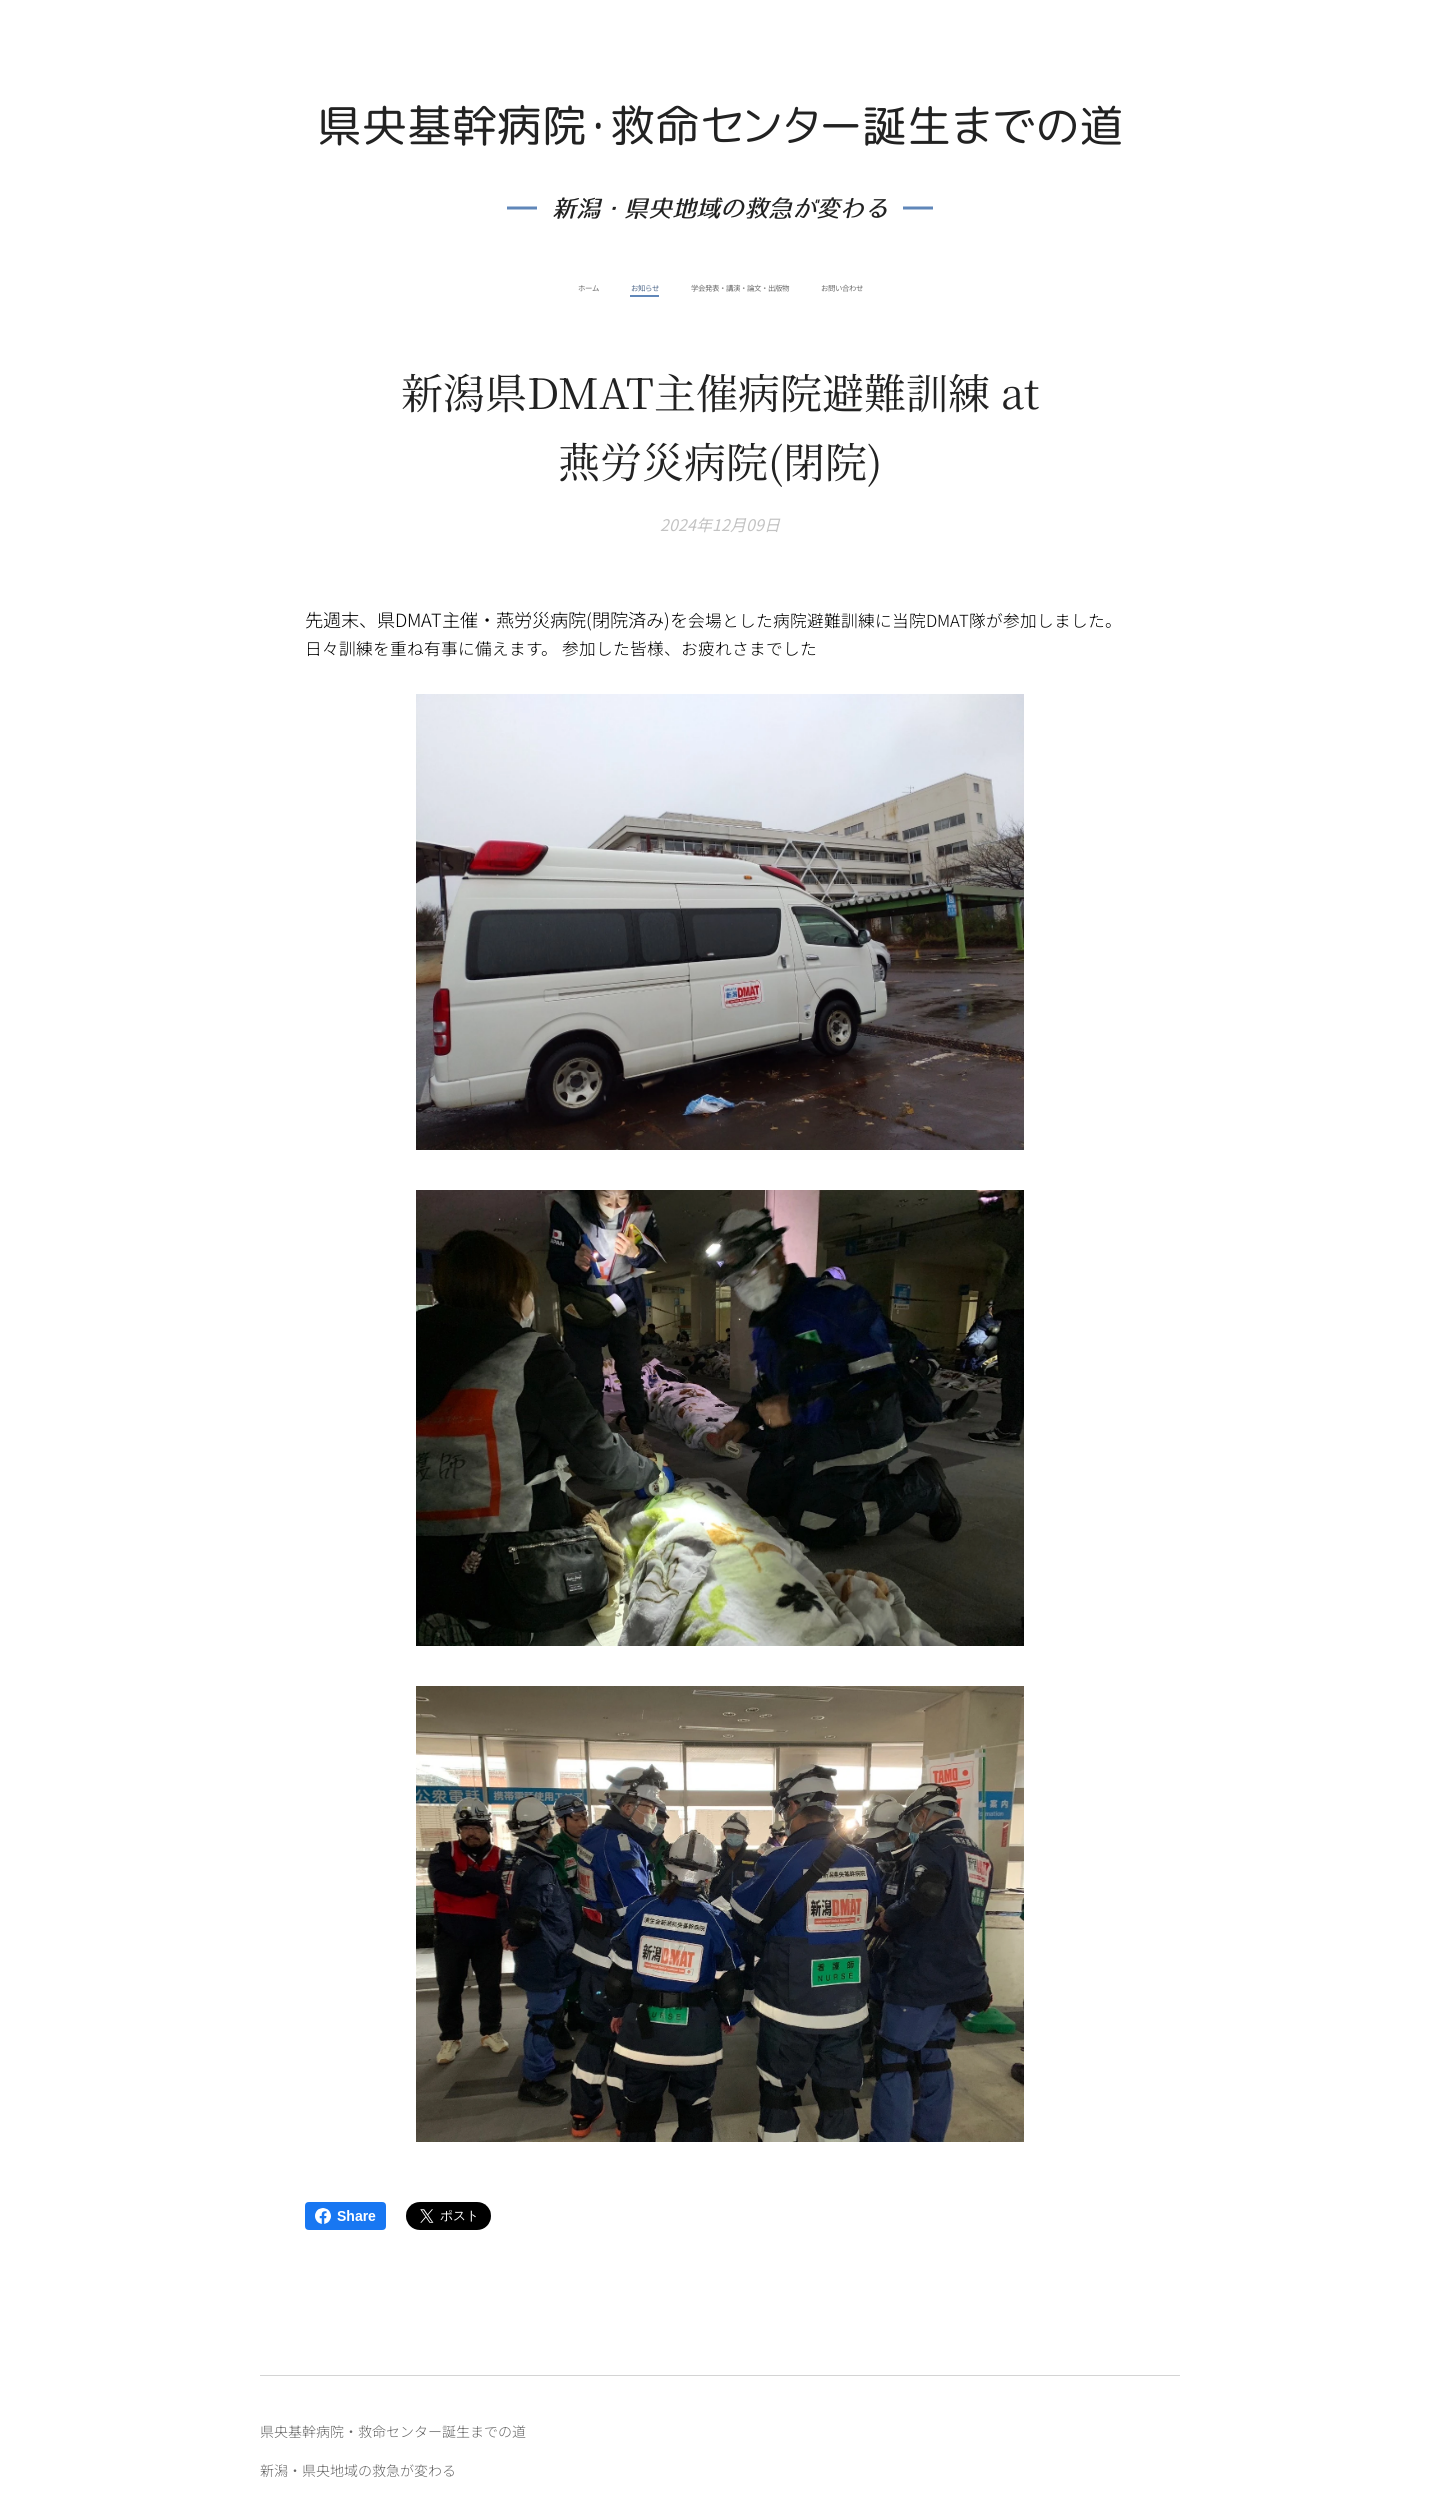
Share (345, 2216)
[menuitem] (680, 288)
